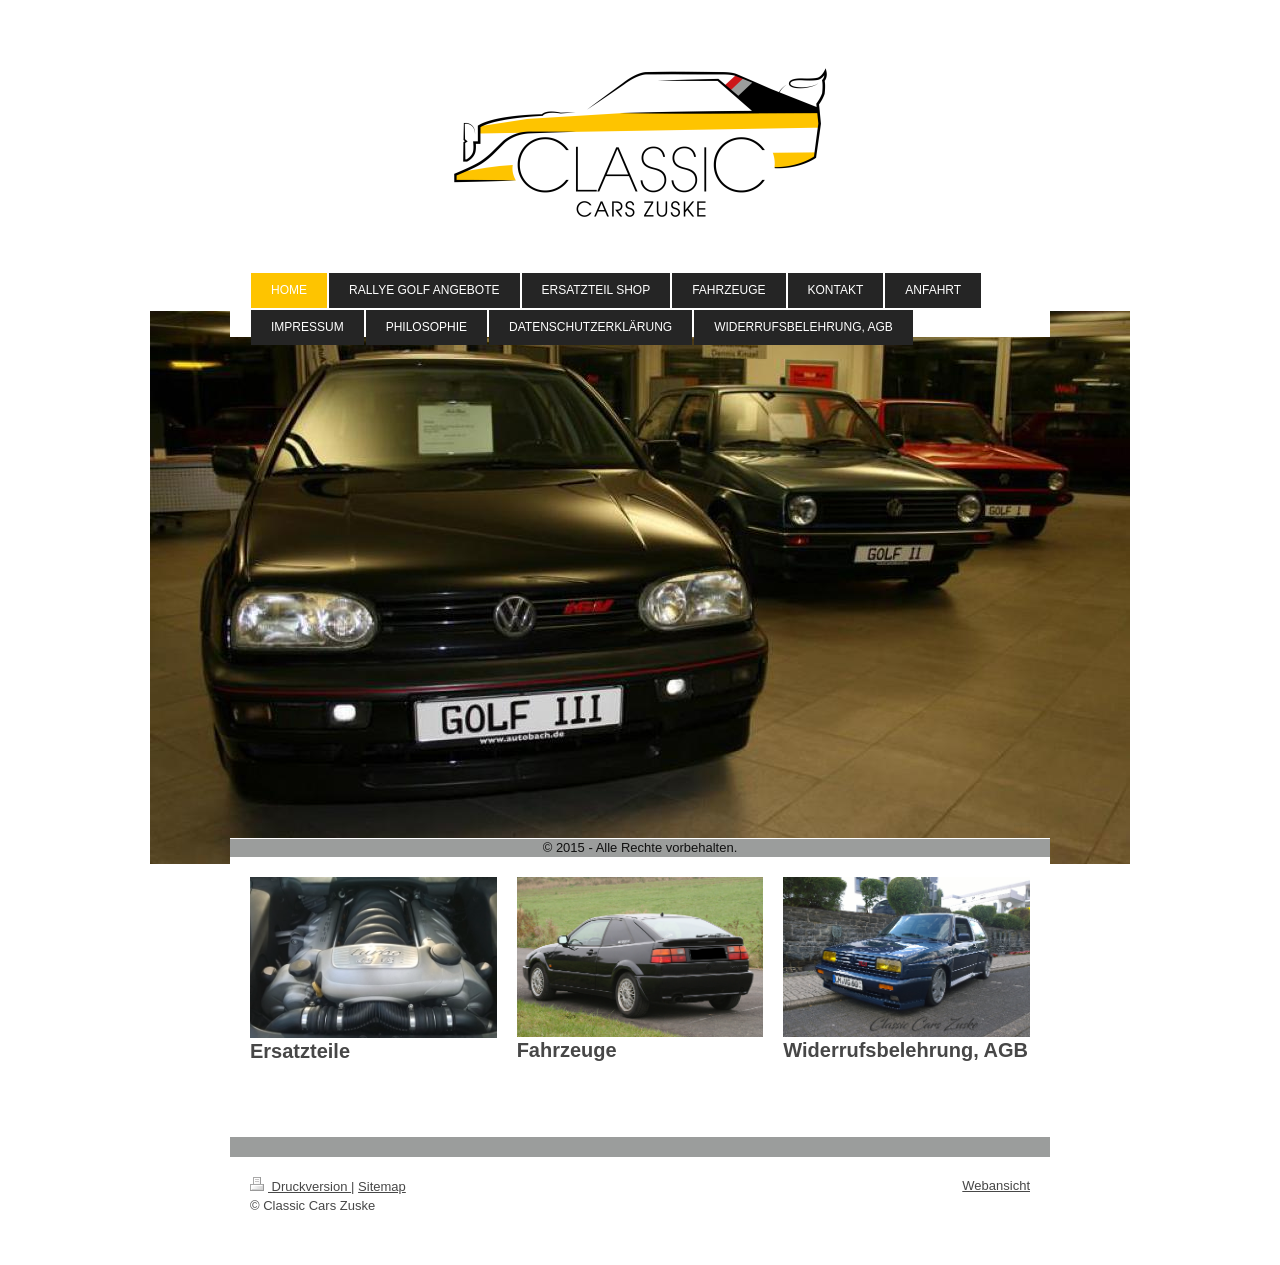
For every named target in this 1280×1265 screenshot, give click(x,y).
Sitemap (382, 1186)
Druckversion (300, 1186)
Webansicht (996, 1185)
